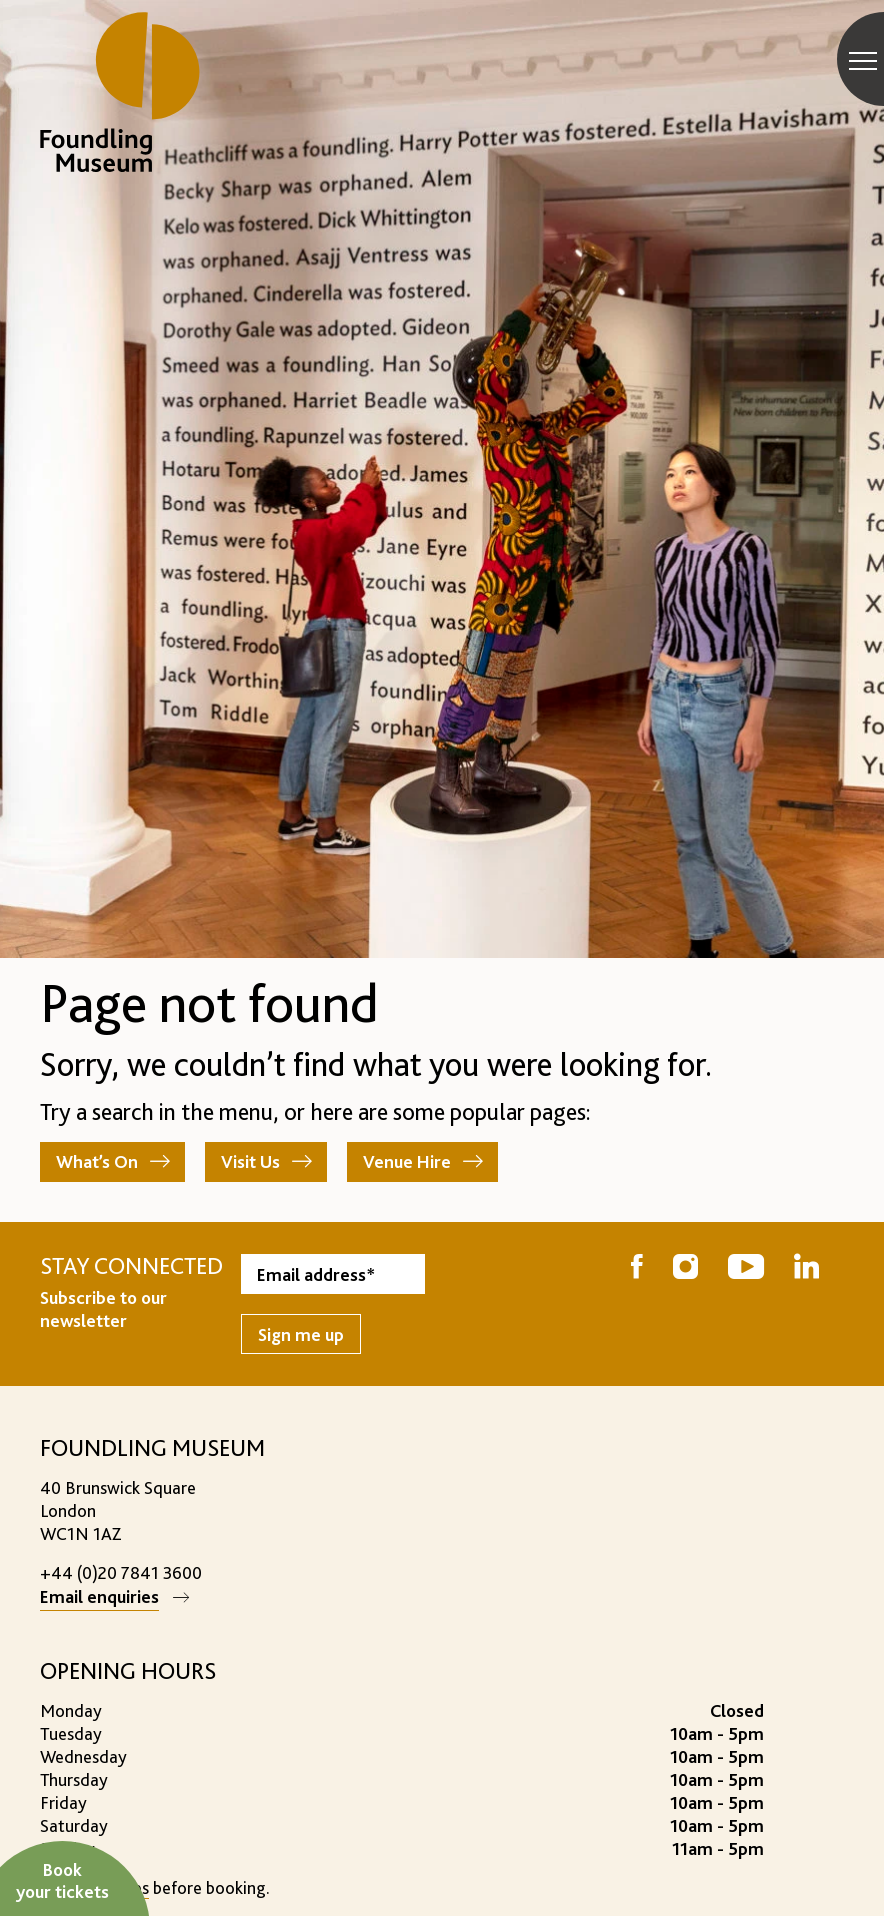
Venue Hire (407, 1161)
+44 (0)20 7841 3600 (121, 1572)
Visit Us (250, 1161)
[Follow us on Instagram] (685, 1268)
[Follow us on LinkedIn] (806, 1268)
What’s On (97, 1161)
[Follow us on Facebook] (637, 1268)
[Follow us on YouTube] (746, 1268)
